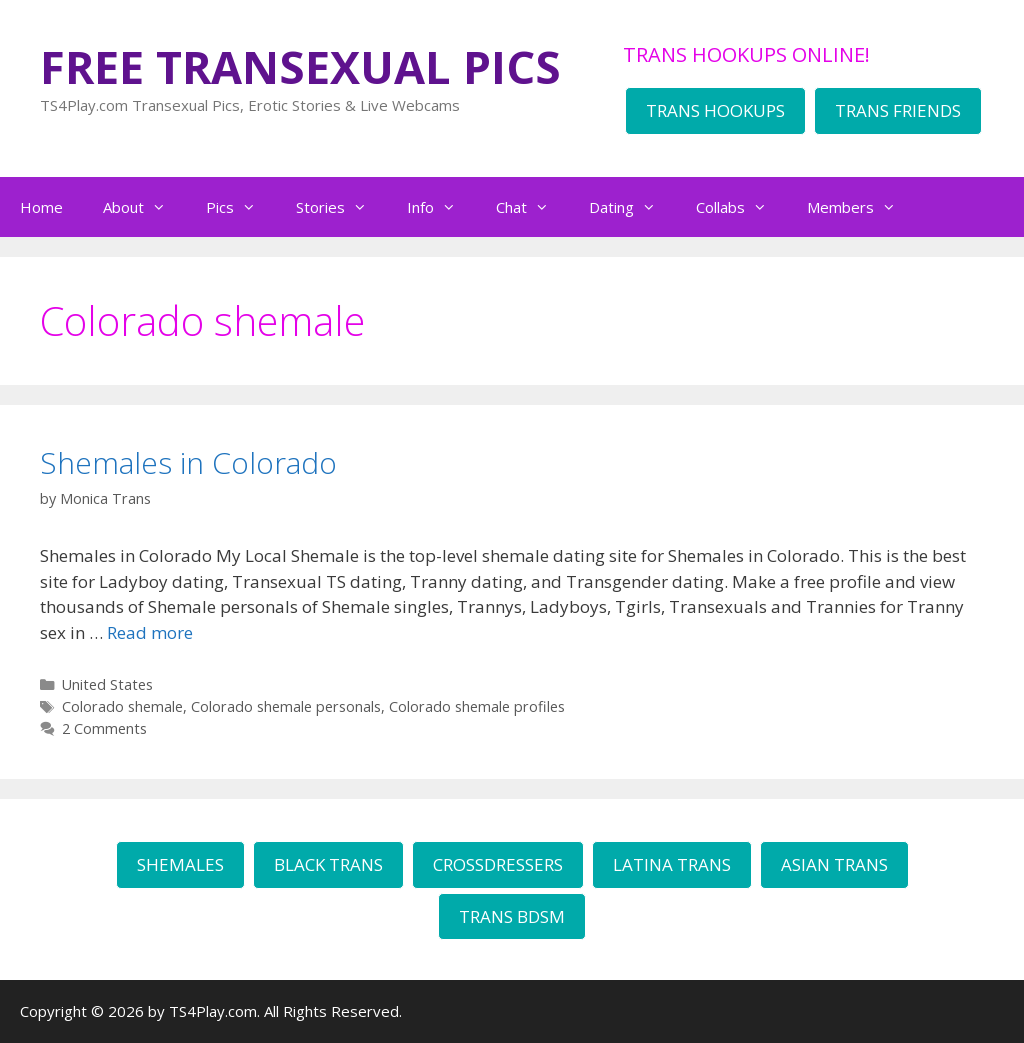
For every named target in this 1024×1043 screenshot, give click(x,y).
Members (861, 207)
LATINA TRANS (672, 864)
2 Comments (104, 728)
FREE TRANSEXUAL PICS (300, 66)
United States (107, 684)
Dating (632, 207)
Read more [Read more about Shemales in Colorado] (150, 632)
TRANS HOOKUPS (715, 110)
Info (441, 207)
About (144, 207)
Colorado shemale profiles (477, 706)
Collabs (741, 207)
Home (41, 207)
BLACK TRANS (328, 864)
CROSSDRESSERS (498, 864)
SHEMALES (180, 864)
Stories (341, 207)
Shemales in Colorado (188, 462)
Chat (532, 207)
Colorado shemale (122, 706)
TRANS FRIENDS (898, 110)
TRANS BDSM (512, 916)
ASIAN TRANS (834, 864)
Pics (241, 207)
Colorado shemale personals (286, 706)
